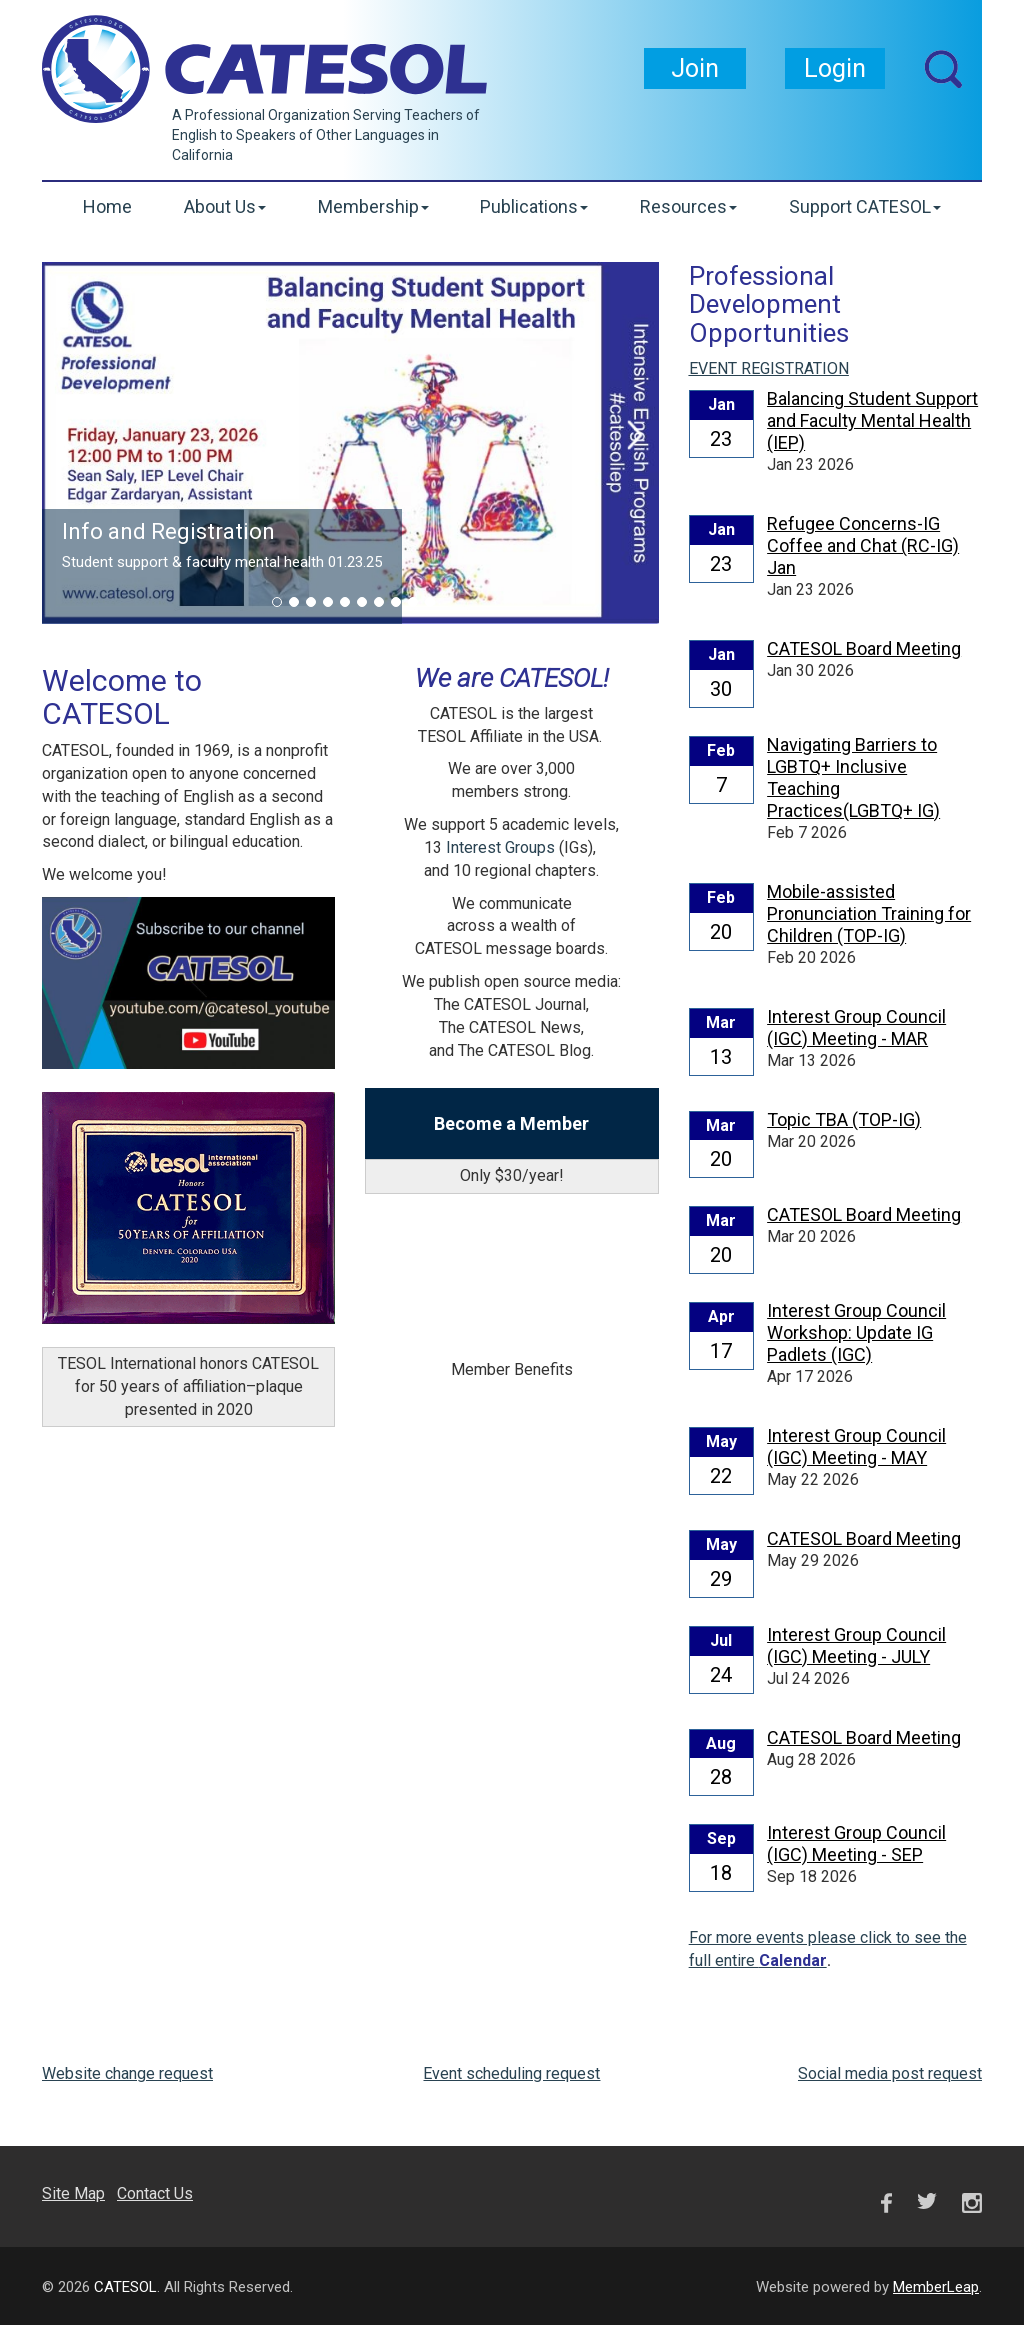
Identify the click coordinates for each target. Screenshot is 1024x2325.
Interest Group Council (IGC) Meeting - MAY (856, 1446)
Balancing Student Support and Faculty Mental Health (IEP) (872, 420)
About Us (225, 206)
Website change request (127, 2073)
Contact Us (155, 2193)
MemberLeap (936, 2287)
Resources (688, 206)
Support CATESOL (865, 206)
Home (107, 206)
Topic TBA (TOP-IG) (844, 1119)
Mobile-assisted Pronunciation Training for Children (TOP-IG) (869, 913)
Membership (373, 206)
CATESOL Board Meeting (864, 648)
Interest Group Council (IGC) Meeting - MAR (856, 1027)
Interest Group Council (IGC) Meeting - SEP (856, 1843)
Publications (534, 206)
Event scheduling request (511, 2073)
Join (695, 68)
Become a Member (511, 1123)
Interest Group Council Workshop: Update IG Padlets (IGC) (856, 1332)
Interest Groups (500, 847)
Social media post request (890, 2073)
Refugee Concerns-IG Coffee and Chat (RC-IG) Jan (863, 545)
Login (835, 68)
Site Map (73, 2193)
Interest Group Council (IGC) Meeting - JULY (856, 1645)
